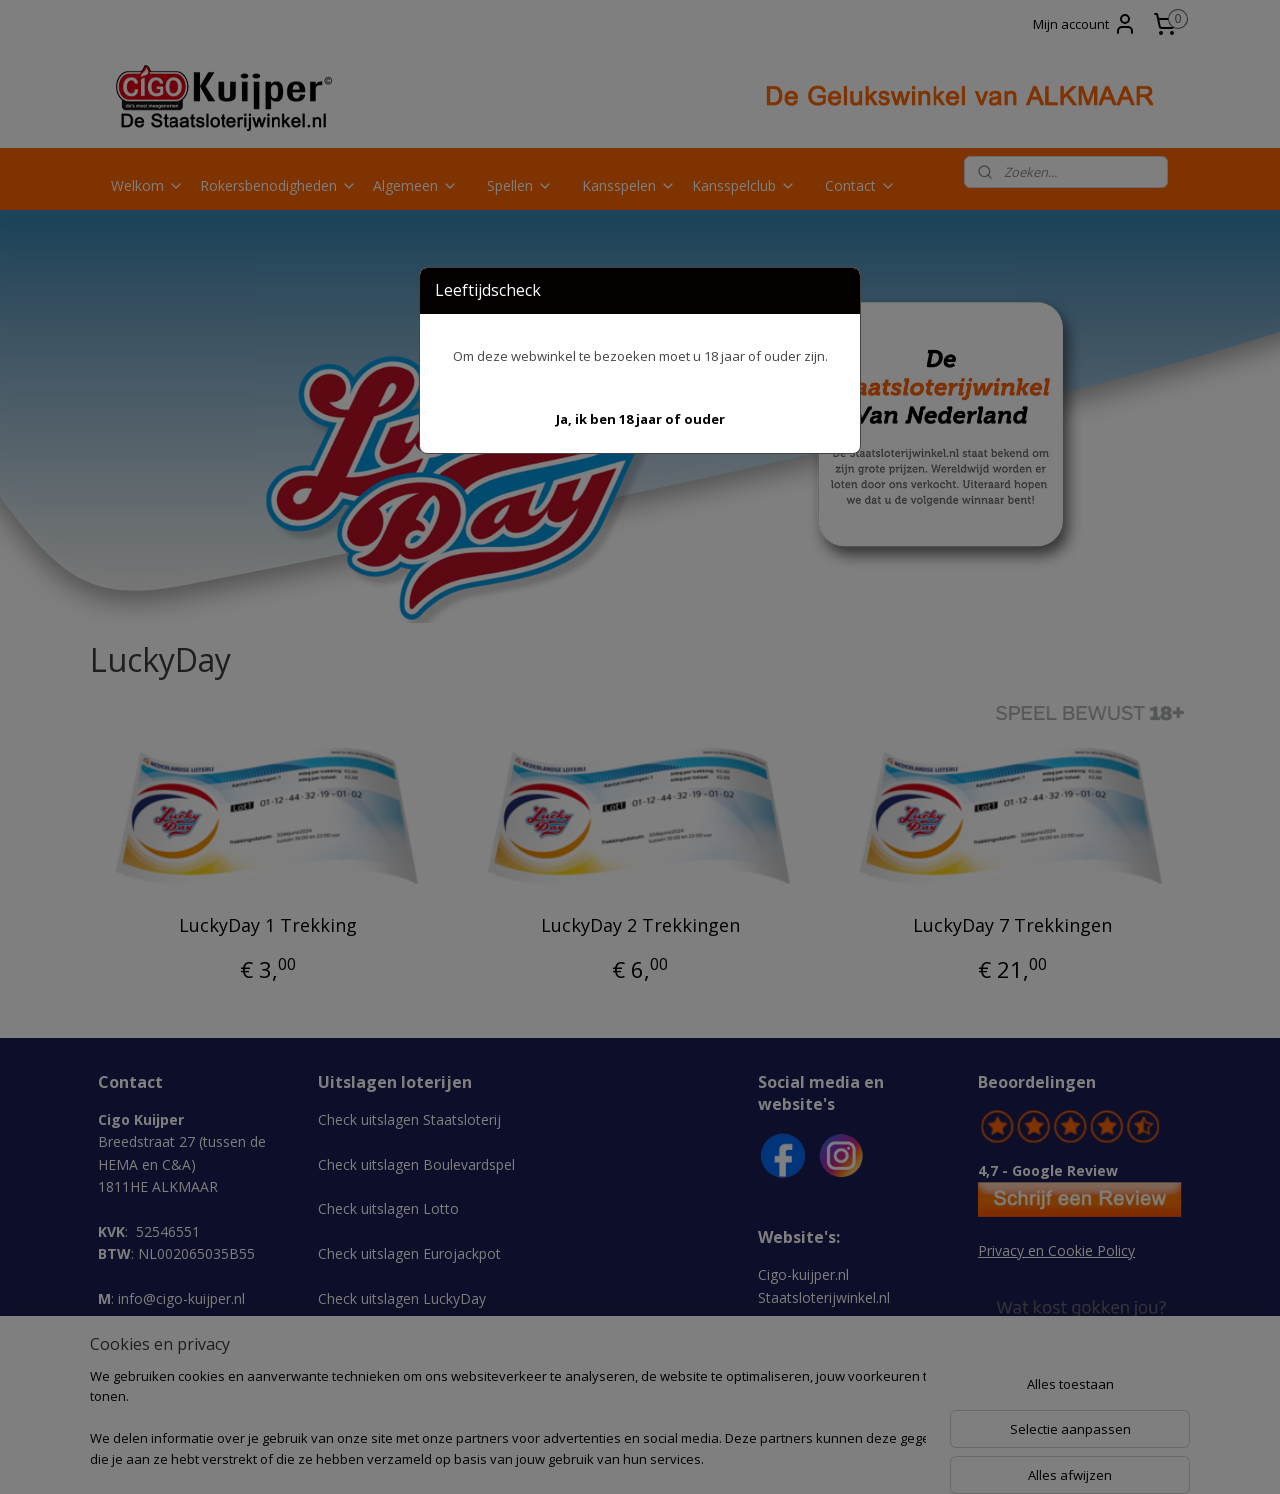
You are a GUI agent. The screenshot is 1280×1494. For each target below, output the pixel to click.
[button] (640, 419)
